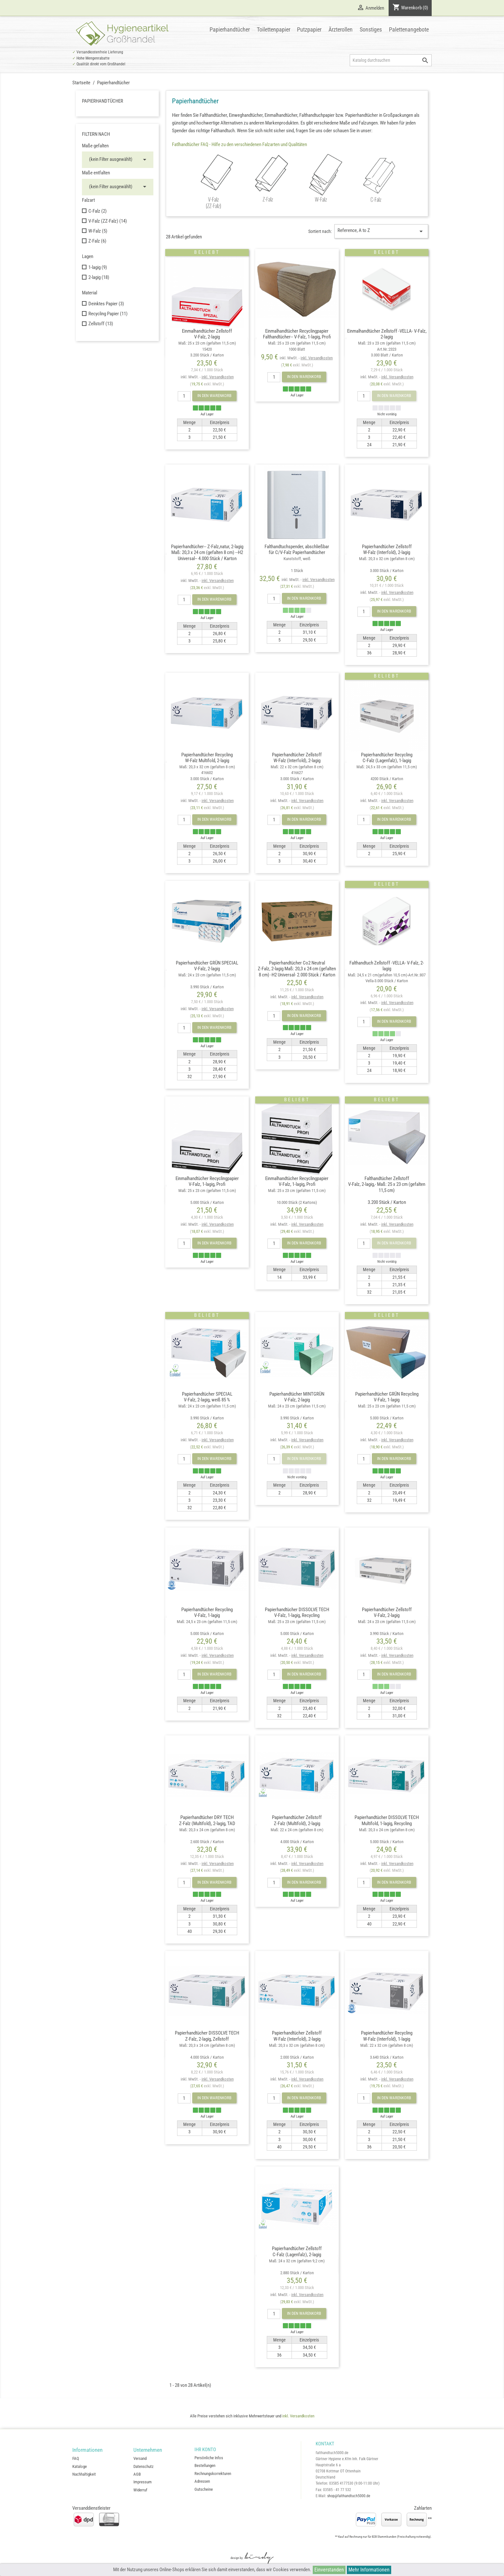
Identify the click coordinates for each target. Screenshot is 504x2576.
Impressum (142, 2481)
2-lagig (98, 277)
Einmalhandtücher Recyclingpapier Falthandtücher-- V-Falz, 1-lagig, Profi (297, 340)
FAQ (75, 2458)
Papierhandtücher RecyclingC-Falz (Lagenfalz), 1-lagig (386, 766)
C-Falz (97, 211)
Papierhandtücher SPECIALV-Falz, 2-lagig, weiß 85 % (207, 1405)
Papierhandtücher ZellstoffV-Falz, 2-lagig (387, 1621)
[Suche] (391, 60)
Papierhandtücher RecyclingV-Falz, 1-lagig (207, 1621)
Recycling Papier (108, 314)
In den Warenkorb (214, 395)
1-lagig (97, 267)
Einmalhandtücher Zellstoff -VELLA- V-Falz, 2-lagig (387, 342)
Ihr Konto (205, 2449)
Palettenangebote (409, 29)
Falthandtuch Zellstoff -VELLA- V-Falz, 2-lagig (387, 971)
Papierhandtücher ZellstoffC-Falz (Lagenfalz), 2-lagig (297, 2260)
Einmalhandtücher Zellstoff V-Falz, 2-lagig (207, 342)
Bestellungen (204, 2465)
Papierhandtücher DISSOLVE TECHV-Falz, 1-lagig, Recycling (297, 1621)
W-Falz (97, 231)
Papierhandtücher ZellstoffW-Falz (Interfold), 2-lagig (387, 558)
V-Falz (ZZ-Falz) (107, 221)
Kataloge (79, 2466)
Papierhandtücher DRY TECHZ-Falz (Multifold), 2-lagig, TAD (207, 1829)
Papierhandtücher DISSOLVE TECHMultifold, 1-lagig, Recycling (387, 1829)
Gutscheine (203, 2489)
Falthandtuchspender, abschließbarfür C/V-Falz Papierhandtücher (297, 558)
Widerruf (140, 2490)
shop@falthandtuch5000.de (348, 2496)
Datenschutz (143, 2466)
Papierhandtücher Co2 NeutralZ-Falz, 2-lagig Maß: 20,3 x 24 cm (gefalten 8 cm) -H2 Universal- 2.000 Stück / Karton (297, 969)
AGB (137, 2474)
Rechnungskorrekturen (212, 2473)
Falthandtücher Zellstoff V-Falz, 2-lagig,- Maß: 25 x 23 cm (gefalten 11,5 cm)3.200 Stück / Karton (386, 1190)
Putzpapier (309, 29)
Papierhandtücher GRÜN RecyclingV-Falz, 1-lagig (387, 1405)
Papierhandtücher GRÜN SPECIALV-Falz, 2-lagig (207, 974)
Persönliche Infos (208, 2457)
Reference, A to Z (381, 231)
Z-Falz (97, 241)
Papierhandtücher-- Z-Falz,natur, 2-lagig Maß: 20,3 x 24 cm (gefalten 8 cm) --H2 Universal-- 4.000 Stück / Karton (207, 552)
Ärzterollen (340, 29)
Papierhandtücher (230, 29)
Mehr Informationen (369, 2570)
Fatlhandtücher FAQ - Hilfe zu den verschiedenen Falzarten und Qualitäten (239, 144)
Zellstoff (100, 324)
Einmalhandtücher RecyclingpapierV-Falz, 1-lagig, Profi (207, 1190)
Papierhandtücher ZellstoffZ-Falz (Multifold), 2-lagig (297, 1829)
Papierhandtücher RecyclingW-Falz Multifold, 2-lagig (207, 766)
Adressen (202, 2481)
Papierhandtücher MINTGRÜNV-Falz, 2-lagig (297, 1405)
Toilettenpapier (273, 29)
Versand (140, 2458)
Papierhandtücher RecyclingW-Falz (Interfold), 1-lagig (386, 2044)
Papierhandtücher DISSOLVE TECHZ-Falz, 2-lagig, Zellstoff (207, 2044)
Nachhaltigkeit (84, 2474)
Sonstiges (371, 29)
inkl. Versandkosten (218, 376)
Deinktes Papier (106, 304)
